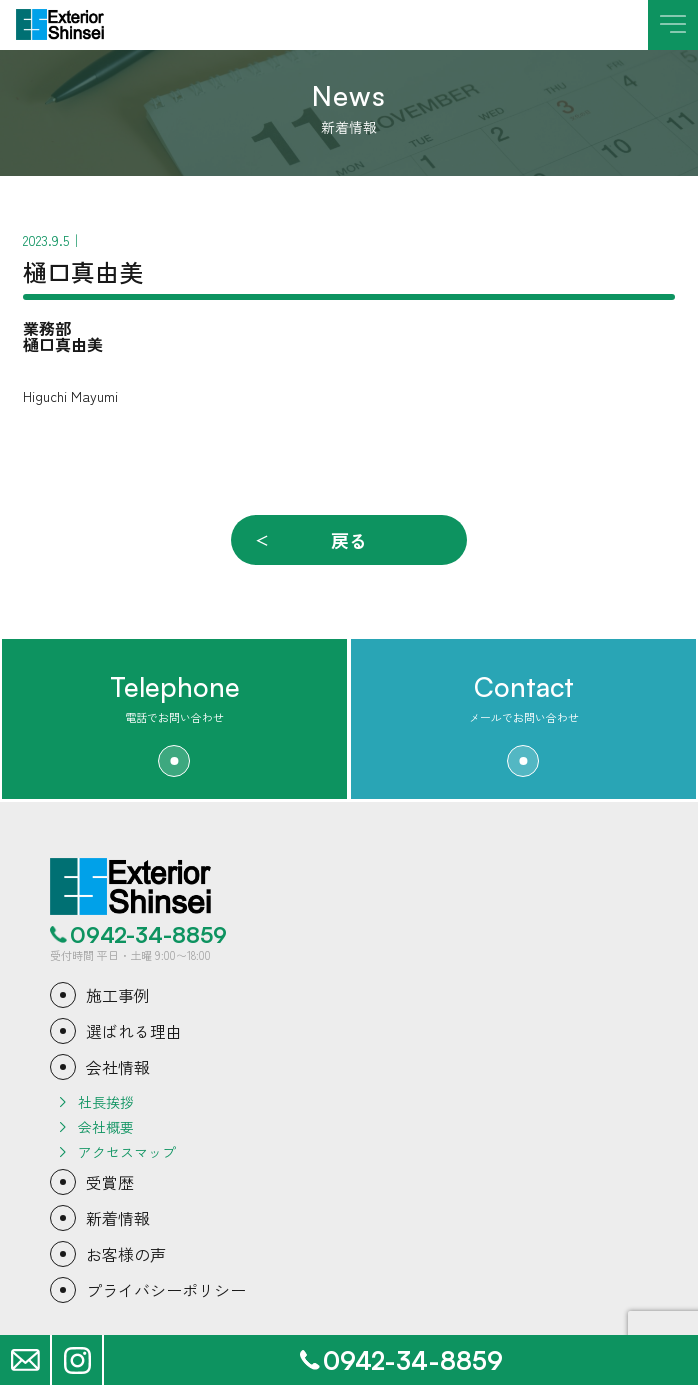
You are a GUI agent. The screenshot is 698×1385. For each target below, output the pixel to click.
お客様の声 (126, 1254)
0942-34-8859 (148, 935)
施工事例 (118, 995)
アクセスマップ (127, 1152)
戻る (349, 540)
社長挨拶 (106, 1102)
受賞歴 (110, 1182)
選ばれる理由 (134, 1031)
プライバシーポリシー (166, 1290)
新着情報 (118, 1218)
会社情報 (118, 1067)
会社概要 (106, 1127)
